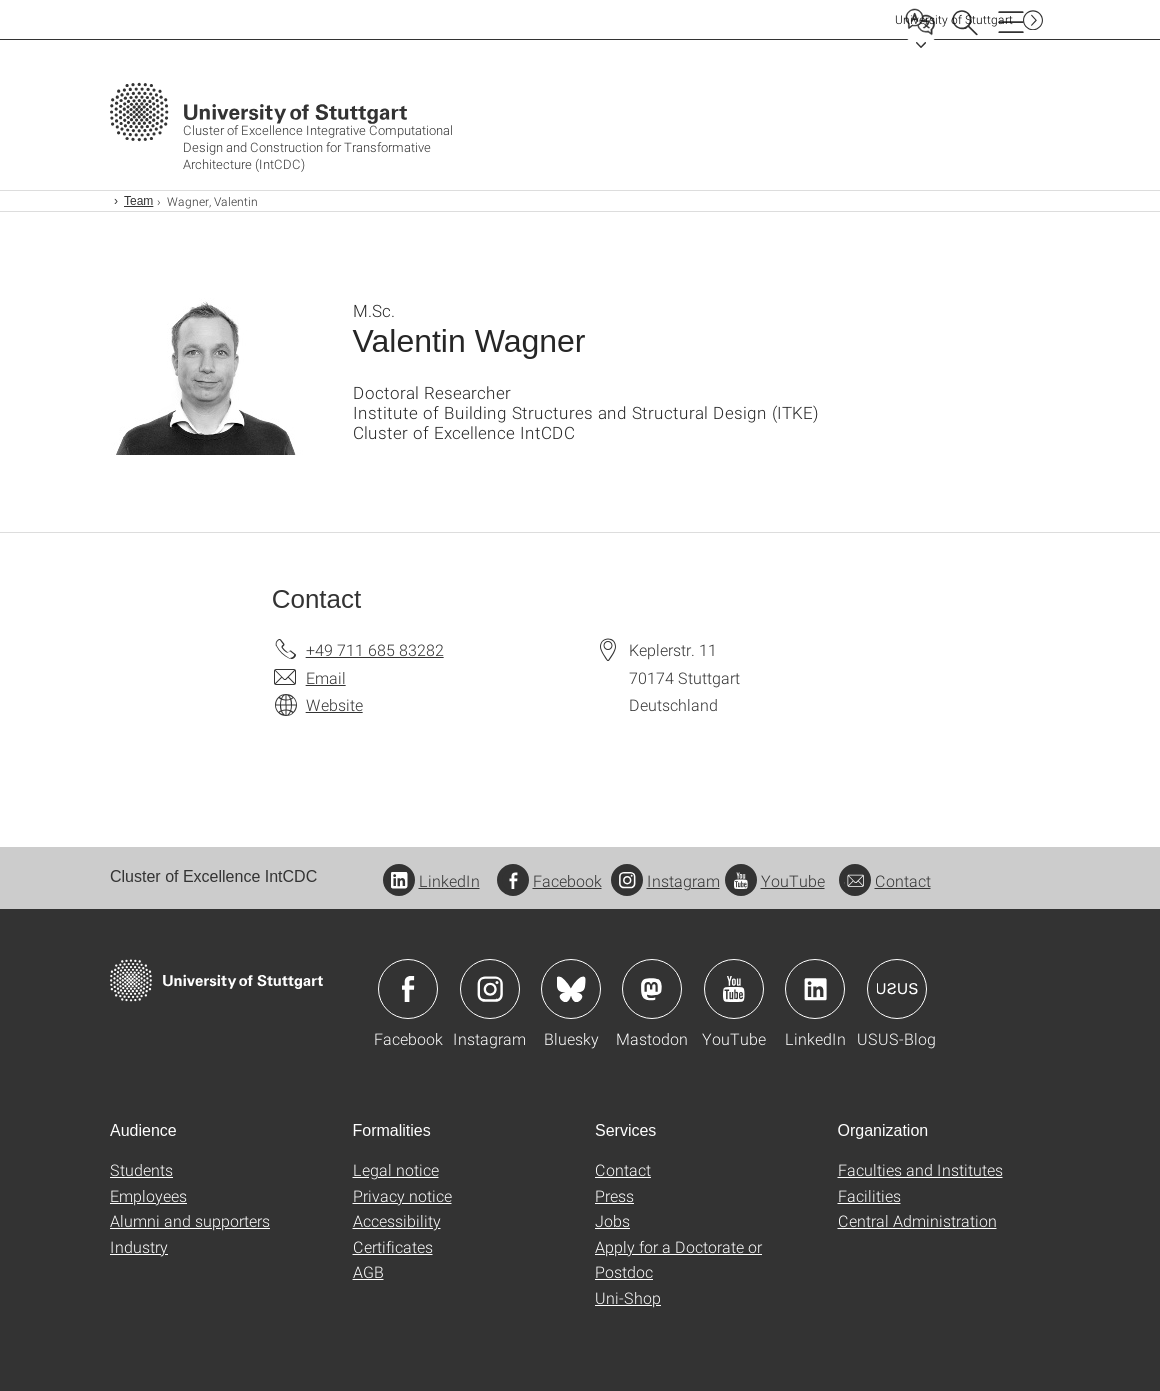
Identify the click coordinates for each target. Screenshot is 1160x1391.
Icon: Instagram (490, 989)
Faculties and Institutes (920, 1169)
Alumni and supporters (190, 1220)
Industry (139, 1246)
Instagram (665, 880)
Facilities (869, 1195)
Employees (148, 1195)
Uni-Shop (628, 1297)
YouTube (775, 880)
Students (141, 1169)
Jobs (612, 1220)
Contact (885, 880)
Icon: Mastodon (652, 989)
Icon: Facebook (408, 989)
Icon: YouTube (734, 989)
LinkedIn (431, 880)
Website (334, 704)
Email (326, 677)
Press (614, 1195)
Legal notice (396, 1169)
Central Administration (917, 1220)
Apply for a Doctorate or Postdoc (678, 1259)
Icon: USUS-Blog (897, 989)
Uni (954, 19)
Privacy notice (402, 1195)
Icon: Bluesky (571, 989)
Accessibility (397, 1220)
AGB (368, 1271)
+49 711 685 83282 (375, 649)
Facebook (549, 880)
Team (138, 201)
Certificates (393, 1246)
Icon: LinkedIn (815, 989)
